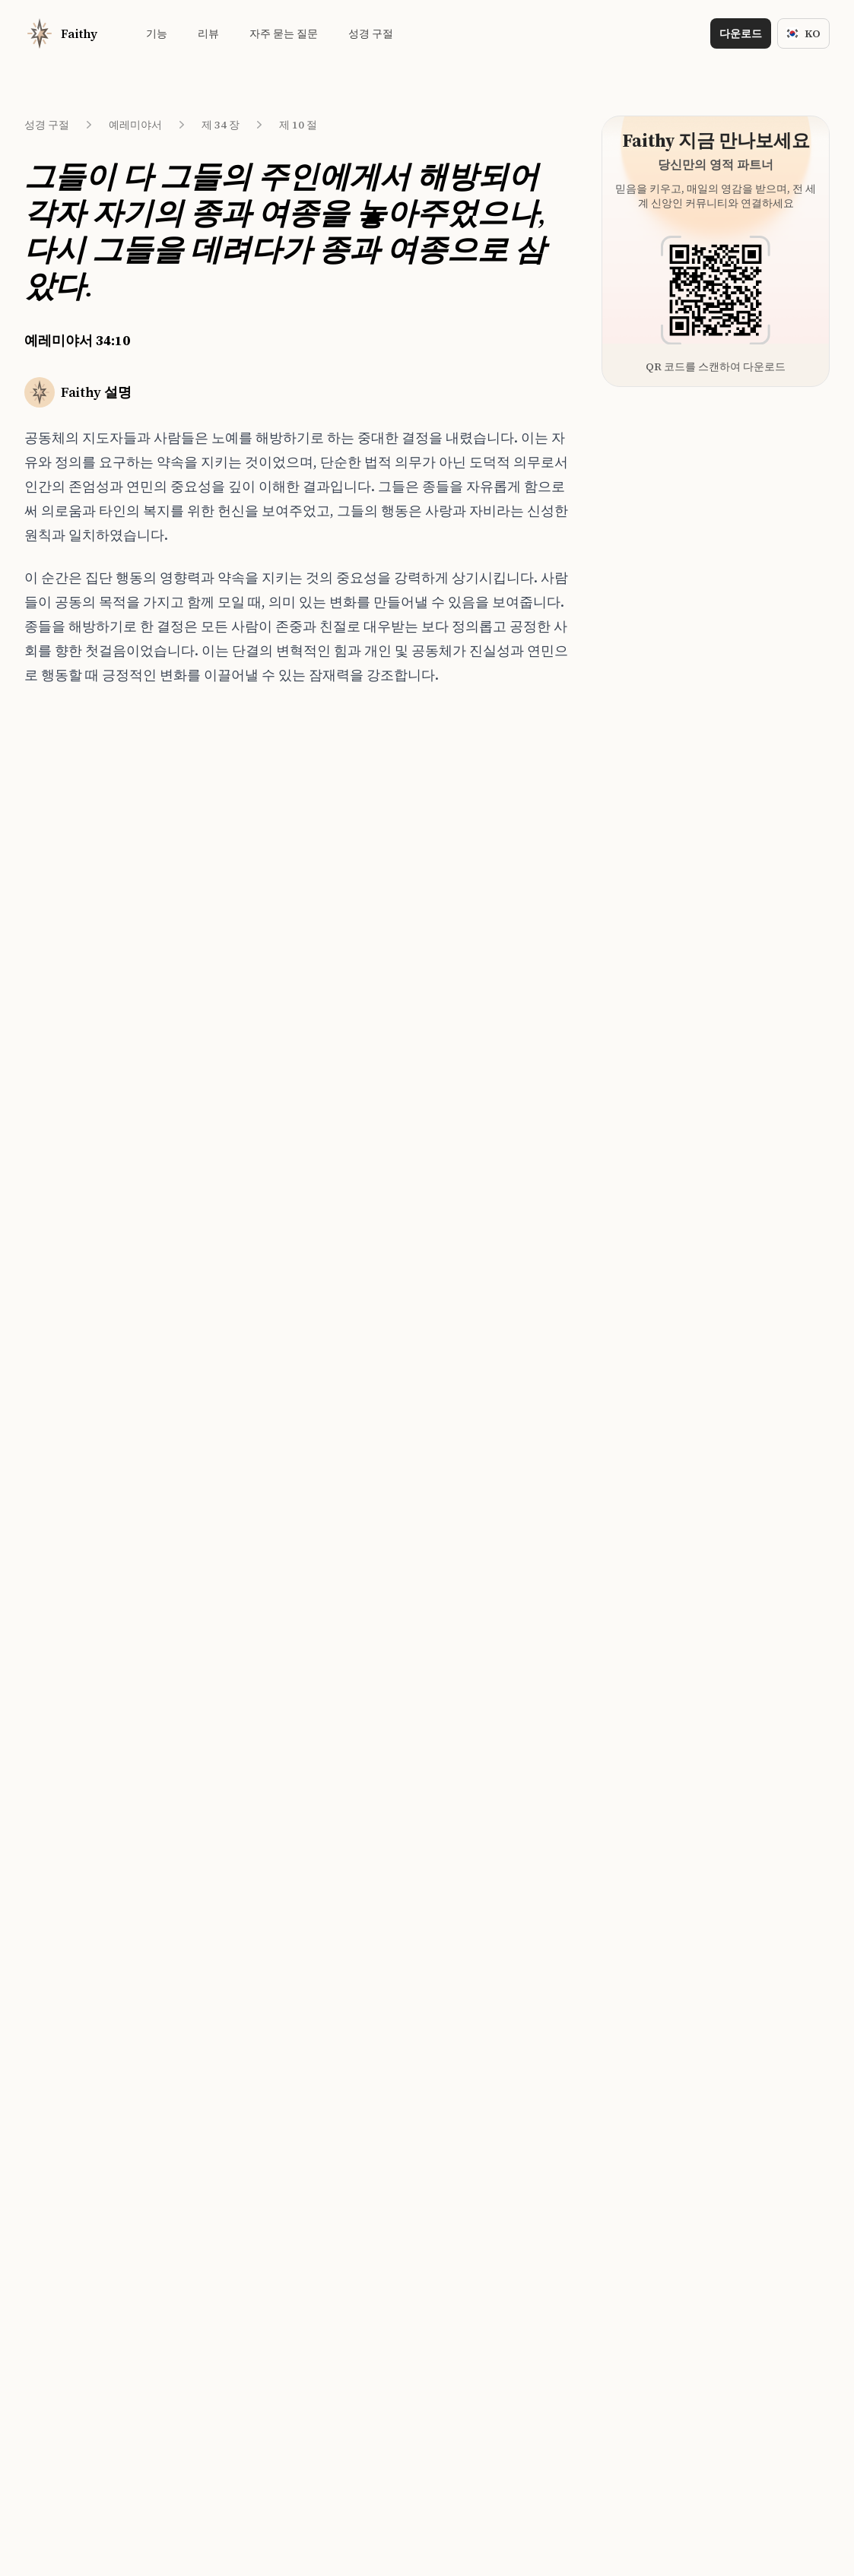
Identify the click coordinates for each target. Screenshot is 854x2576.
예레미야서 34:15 (88, 1068)
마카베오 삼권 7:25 (221, 993)
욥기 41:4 (199, 965)
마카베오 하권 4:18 (221, 1021)
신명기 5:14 (204, 1078)
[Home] (60, 33)
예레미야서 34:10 (90, 927)
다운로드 (740, 33)
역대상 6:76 (204, 937)
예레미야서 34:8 (85, 871)
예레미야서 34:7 (85, 843)
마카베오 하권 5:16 (221, 1050)
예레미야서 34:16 (88, 1096)
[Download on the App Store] (372, 1510)
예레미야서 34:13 (88, 1012)
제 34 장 (221, 124)
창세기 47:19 (207, 825)
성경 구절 (46, 124)
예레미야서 (135, 124)
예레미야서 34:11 (88, 955)
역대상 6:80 (204, 881)
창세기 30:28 (207, 909)
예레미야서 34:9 (85, 899)
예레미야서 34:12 (88, 983)
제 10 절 (298, 124)
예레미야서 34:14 (88, 1040)
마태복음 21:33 (212, 853)
